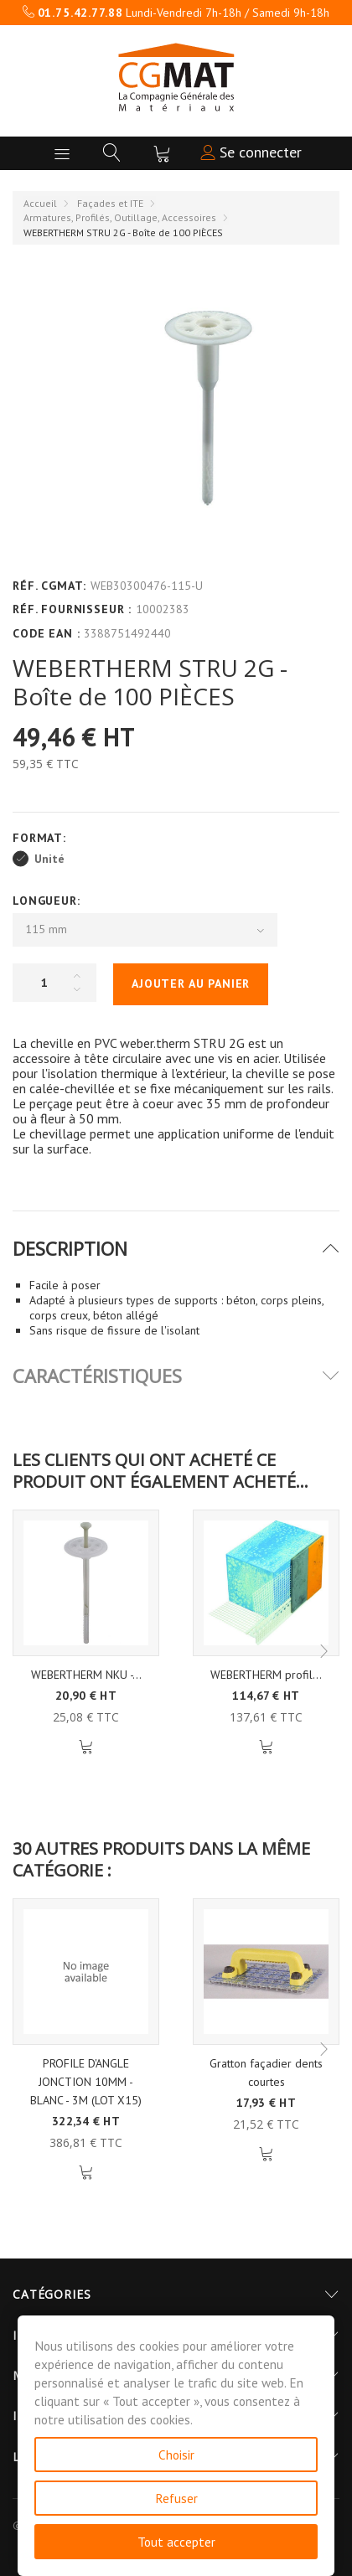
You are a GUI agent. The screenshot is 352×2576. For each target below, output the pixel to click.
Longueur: (48, 900)
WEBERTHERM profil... (266, 1674)
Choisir (176, 2454)
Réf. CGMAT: (49, 585)
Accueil (40, 203)
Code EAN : (46, 633)
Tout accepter (176, 2541)
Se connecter (251, 152)
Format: (41, 837)
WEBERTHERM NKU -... (86, 1674)
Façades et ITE (110, 203)
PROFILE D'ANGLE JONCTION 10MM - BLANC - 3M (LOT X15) (86, 2082)
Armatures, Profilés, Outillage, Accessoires (119, 217)
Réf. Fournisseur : (72, 609)
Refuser (176, 2498)
